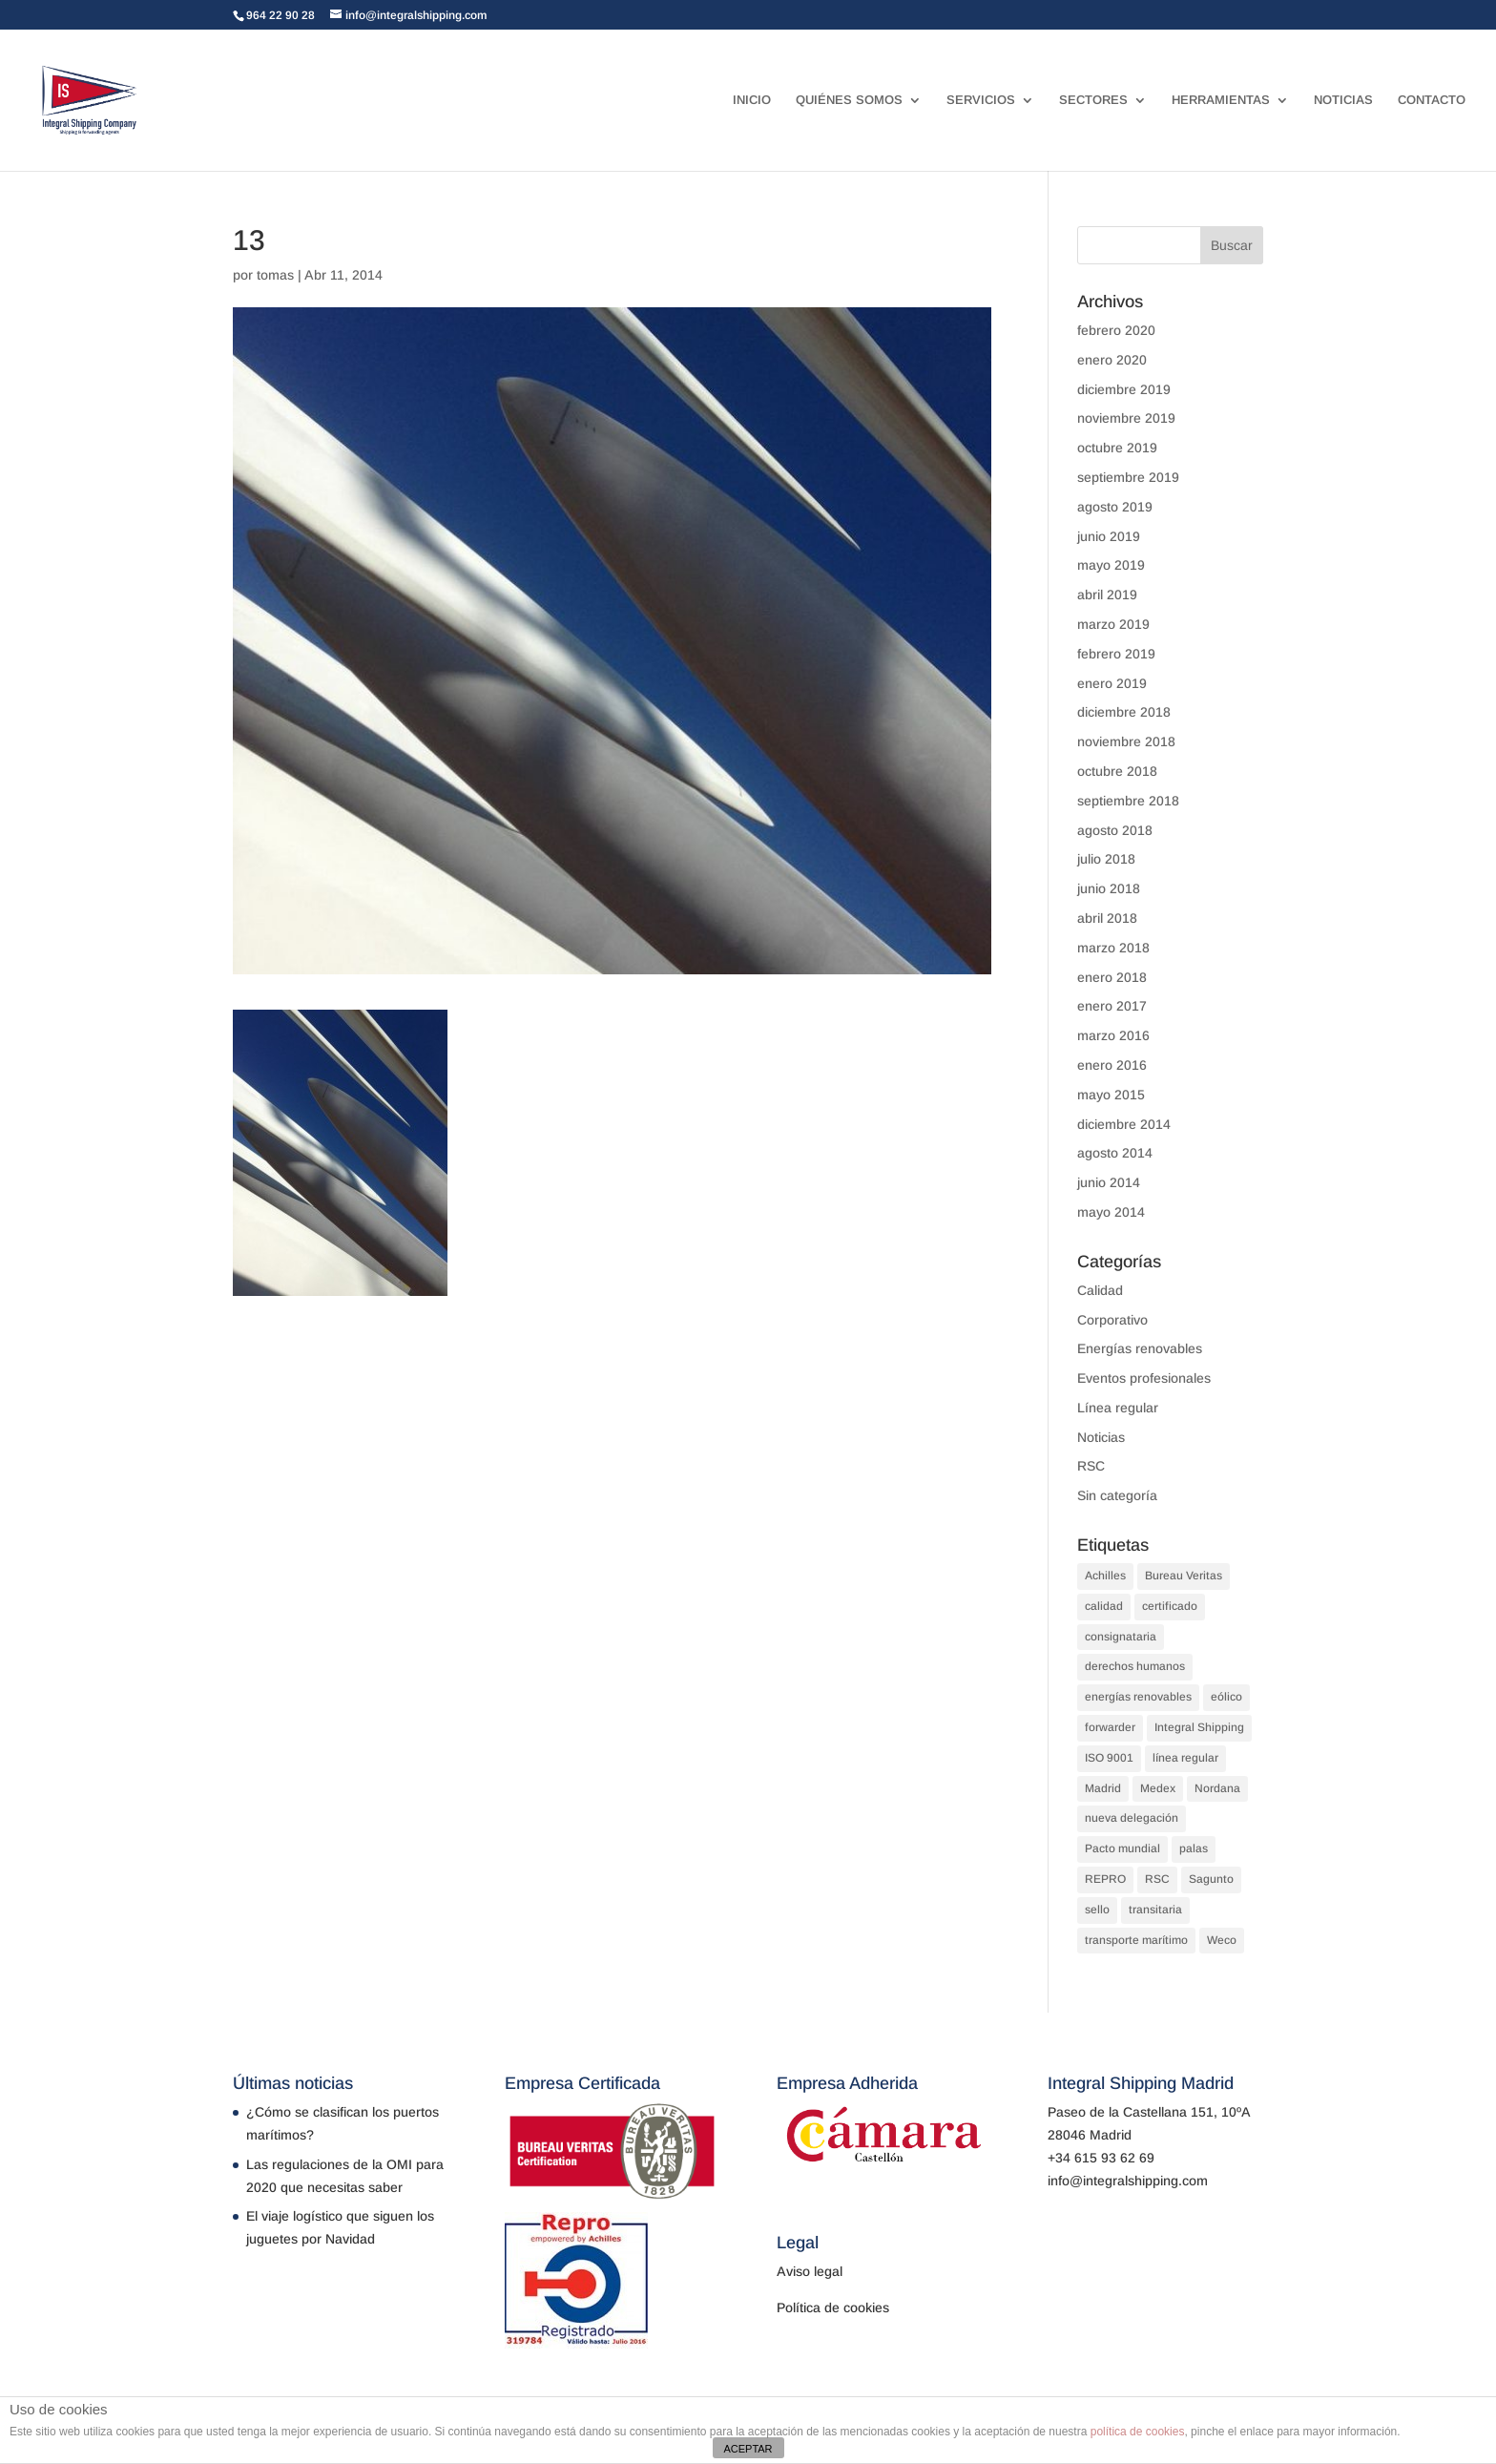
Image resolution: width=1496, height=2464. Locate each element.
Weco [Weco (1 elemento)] (1221, 1940)
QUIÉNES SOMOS (849, 100)
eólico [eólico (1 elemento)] (1226, 1696)
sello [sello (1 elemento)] (1097, 1909)
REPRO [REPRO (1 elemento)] (1105, 1879)
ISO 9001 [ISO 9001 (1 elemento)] (1109, 1757)
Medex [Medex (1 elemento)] (1157, 1788)
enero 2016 (1112, 1065)
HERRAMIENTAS (1221, 100)
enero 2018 (1112, 977)
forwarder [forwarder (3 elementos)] (1110, 1727)
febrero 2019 (1116, 653)
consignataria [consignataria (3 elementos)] (1120, 1636)
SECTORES (1093, 100)
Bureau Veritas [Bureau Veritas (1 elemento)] (1183, 1575)
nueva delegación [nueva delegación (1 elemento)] (1131, 1818)
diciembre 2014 (1124, 1124)
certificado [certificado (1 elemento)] (1169, 1606)
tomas (275, 274)
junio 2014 (1108, 1182)
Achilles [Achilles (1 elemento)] (1105, 1575)
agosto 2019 (1115, 506)
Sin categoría (1117, 1495)
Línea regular (1117, 1407)
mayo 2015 (1111, 1094)
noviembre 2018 (1126, 741)
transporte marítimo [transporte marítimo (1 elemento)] (1136, 1940)
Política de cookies (833, 2307)
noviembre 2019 (1126, 418)
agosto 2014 (1115, 1152)
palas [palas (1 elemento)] (1193, 1848)
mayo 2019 (1111, 565)
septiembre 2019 (1128, 477)
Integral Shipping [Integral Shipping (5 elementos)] (1199, 1727)
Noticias (1101, 1437)
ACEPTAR (747, 2448)
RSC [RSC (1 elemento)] (1157, 1879)
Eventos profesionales (1144, 1378)
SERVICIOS (980, 100)
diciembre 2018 (1124, 712)
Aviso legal (809, 2271)
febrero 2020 (1116, 330)
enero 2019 (1112, 683)
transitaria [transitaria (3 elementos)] (1155, 1909)
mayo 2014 (1111, 1212)
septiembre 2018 (1128, 800)
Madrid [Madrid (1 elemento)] (1103, 1788)
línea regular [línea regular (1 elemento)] (1185, 1757)
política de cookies (1138, 2431)
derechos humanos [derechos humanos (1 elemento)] (1135, 1666)
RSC (1091, 1465)
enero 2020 (1112, 359)
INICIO (752, 100)
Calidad (1100, 1290)
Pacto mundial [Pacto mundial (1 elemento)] (1122, 1848)
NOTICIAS (1343, 100)
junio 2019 (1108, 536)
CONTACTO (1431, 100)
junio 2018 (1108, 888)
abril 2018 (1107, 918)
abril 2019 (1107, 594)
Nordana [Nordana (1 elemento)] (1217, 1788)
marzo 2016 (1113, 1035)
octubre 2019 (1117, 447)
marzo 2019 (1113, 624)
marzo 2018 (1113, 947)
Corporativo (1112, 1319)
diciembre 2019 (1124, 389)
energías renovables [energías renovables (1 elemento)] (1138, 1696)
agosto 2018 (1115, 830)
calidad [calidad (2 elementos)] (1104, 1606)
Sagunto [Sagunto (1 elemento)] (1211, 1879)
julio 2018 (1106, 859)
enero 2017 (1112, 1005)
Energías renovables (1139, 1348)
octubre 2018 (1117, 771)
